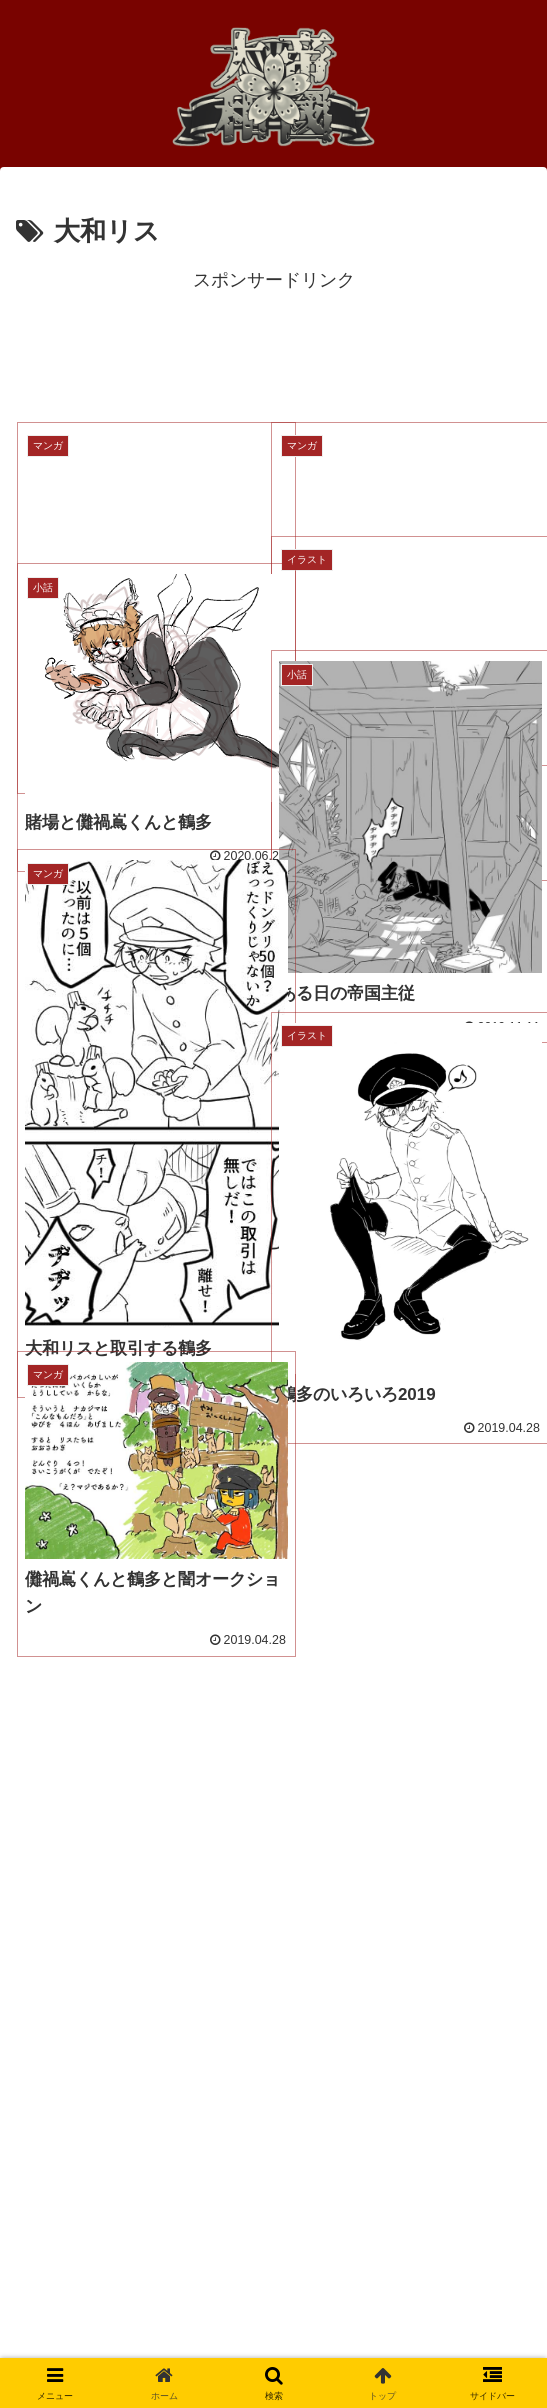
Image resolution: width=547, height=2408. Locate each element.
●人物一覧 (69, 1993)
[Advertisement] (273, 347)
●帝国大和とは (87, 2150)
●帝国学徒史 (78, 2097)
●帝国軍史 (69, 2045)
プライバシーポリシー (118, 2265)
